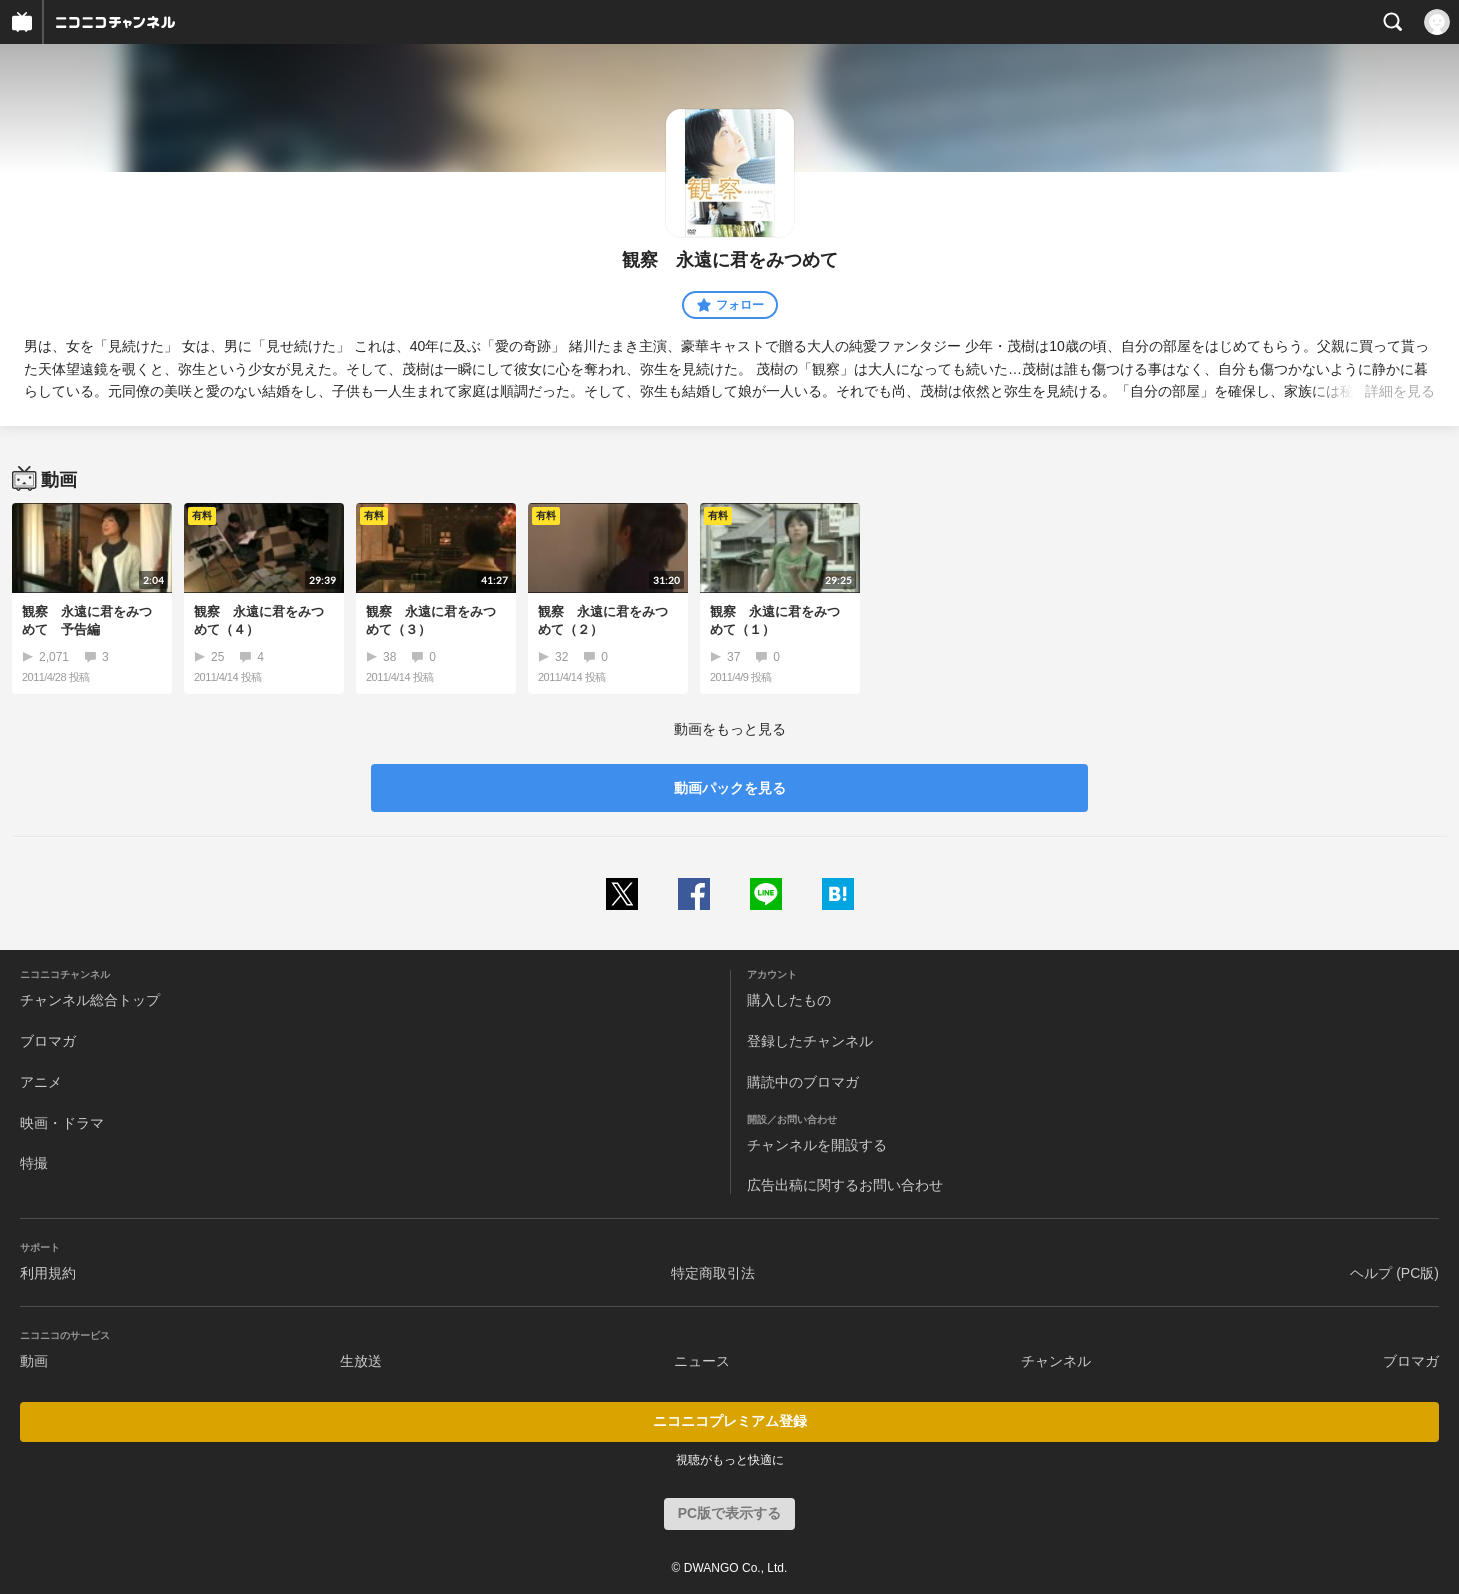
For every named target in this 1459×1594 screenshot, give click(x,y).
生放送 (361, 1361)
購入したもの (789, 1000)
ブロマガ (48, 1041)
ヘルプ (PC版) (1394, 1273)
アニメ (41, 1082)
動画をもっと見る (730, 729)
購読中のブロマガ (803, 1082)
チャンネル (1056, 1361)
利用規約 (48, 1273)
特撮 (34, 1163)
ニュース (702, 1361)
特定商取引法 (713, 1273)
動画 (34, 1361)
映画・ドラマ (62, 1123)
